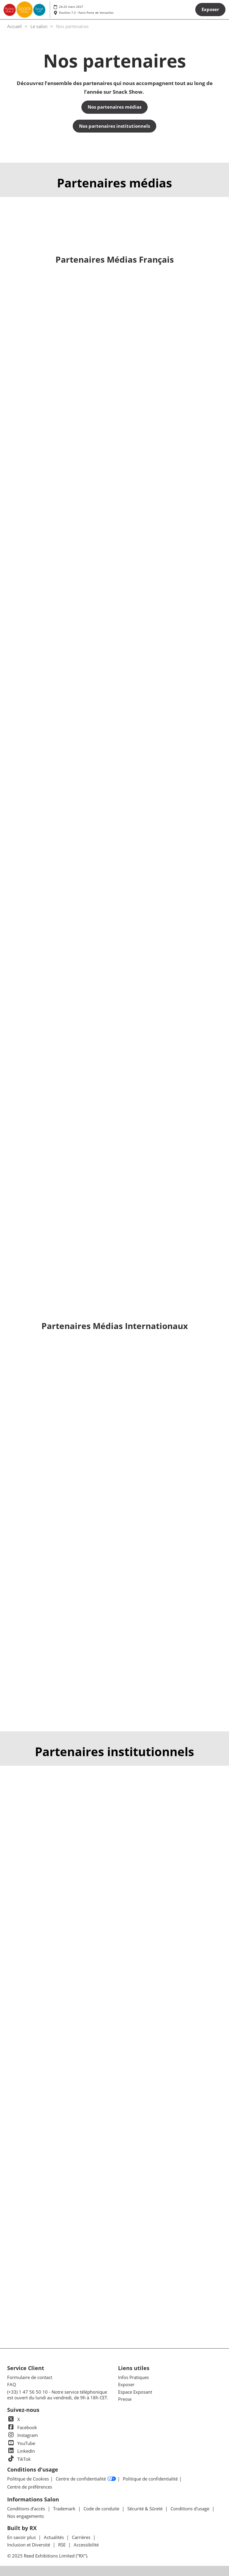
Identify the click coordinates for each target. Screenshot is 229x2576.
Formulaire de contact (29, 2377)
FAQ (11, 2384)
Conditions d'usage (191, 2509)
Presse (124, 2399)
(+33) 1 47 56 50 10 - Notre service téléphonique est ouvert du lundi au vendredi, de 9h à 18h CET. (57, 2395)
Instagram (22, 2435)
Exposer (126, 2384)
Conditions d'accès (26, 2509)
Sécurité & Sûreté (145, 2509)
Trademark (65, 2509)
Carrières (82, 2537)
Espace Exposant (135, 2392)
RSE (62, 2545)
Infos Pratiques (133, 2377)
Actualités (54, 2537)
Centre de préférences (29, 2487)
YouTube (21, 2443)
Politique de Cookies (28, 2479)
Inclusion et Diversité (29, 2545)
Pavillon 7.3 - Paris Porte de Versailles (86, 12)
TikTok (19, 2459)
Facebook (22, 2427)
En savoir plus (22, 2537)
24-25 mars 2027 (71, 6)
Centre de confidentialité (86, 2479)
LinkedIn (21, 2451)
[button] (210, 9)
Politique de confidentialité (150, 2479)
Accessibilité (86, 2545)
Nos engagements (25, 2516)
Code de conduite (101, 2509)
